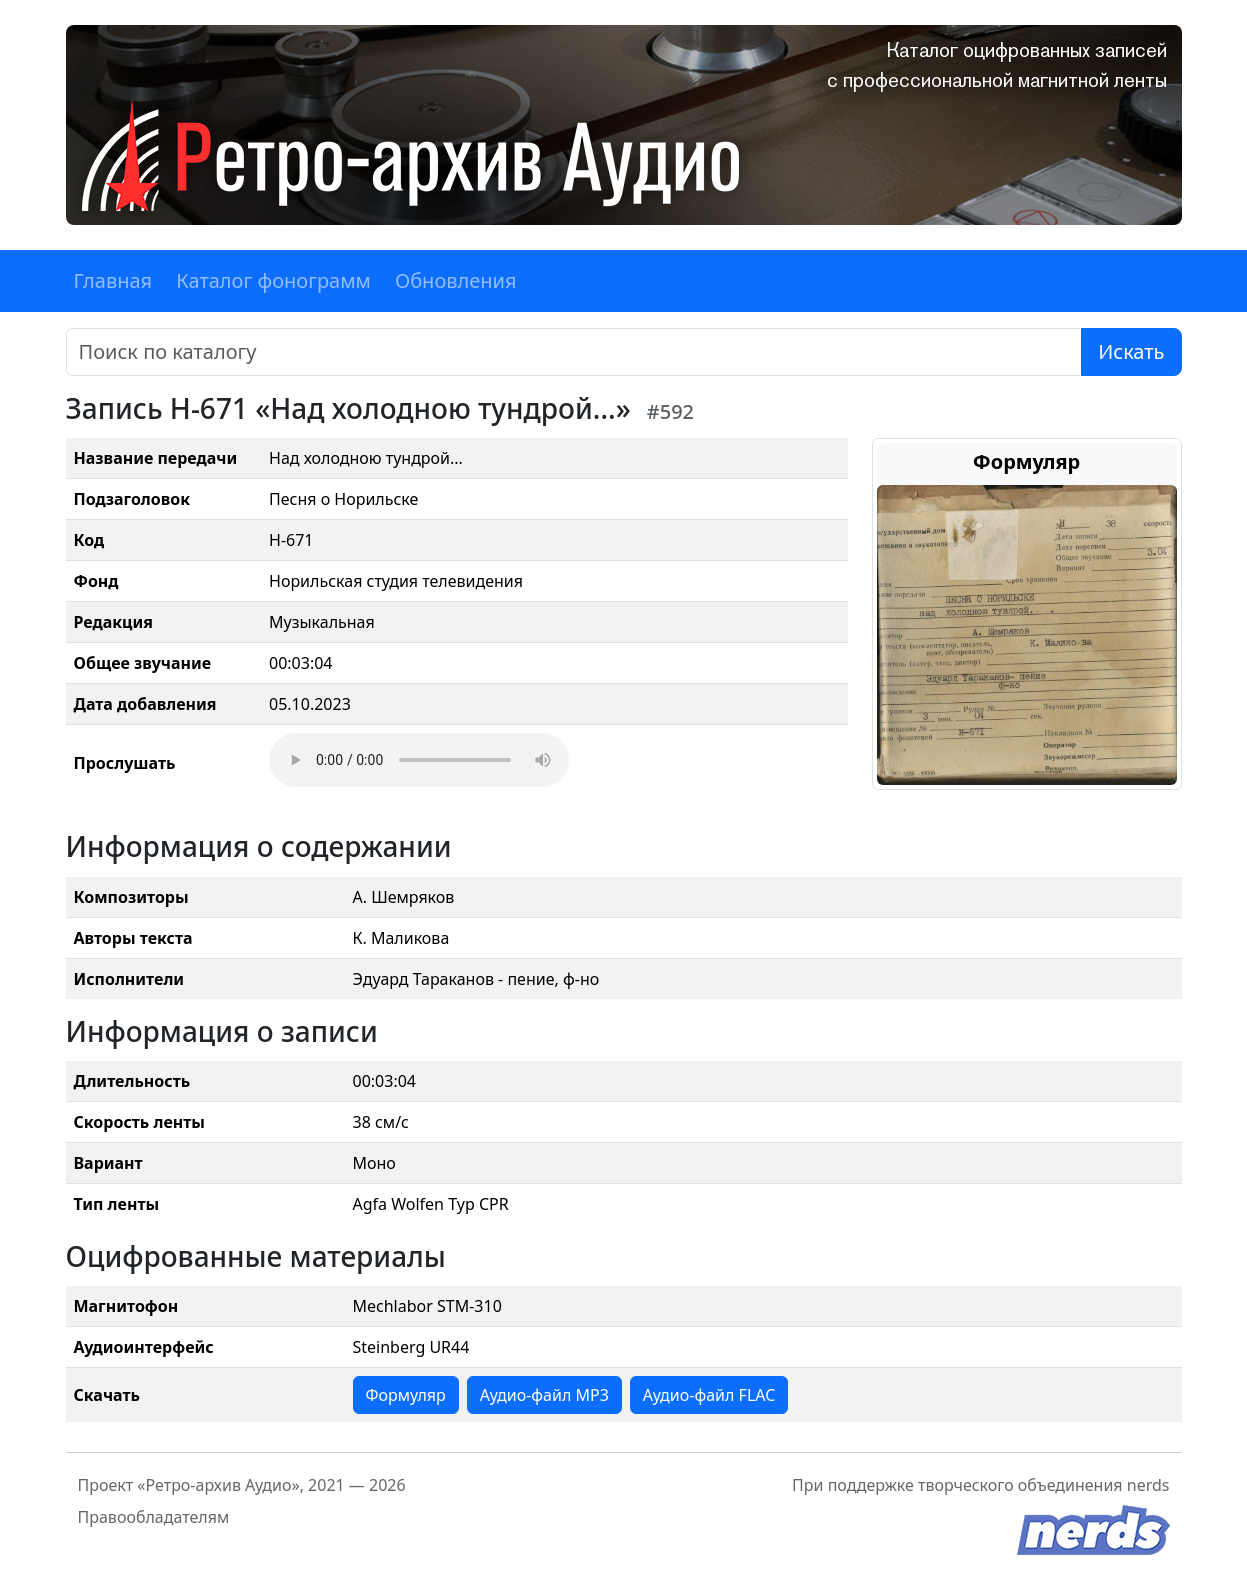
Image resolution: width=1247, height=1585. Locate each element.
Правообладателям (154, 1517)
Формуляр (406, 1395)
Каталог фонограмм (273, 280)
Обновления (456, 280)
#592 (670, 411)
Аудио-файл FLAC (709, 1395)
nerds (1148, 1485)
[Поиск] (574, 352)
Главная (113, 280)
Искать (1131, 351)
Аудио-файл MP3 (544, 1395)
